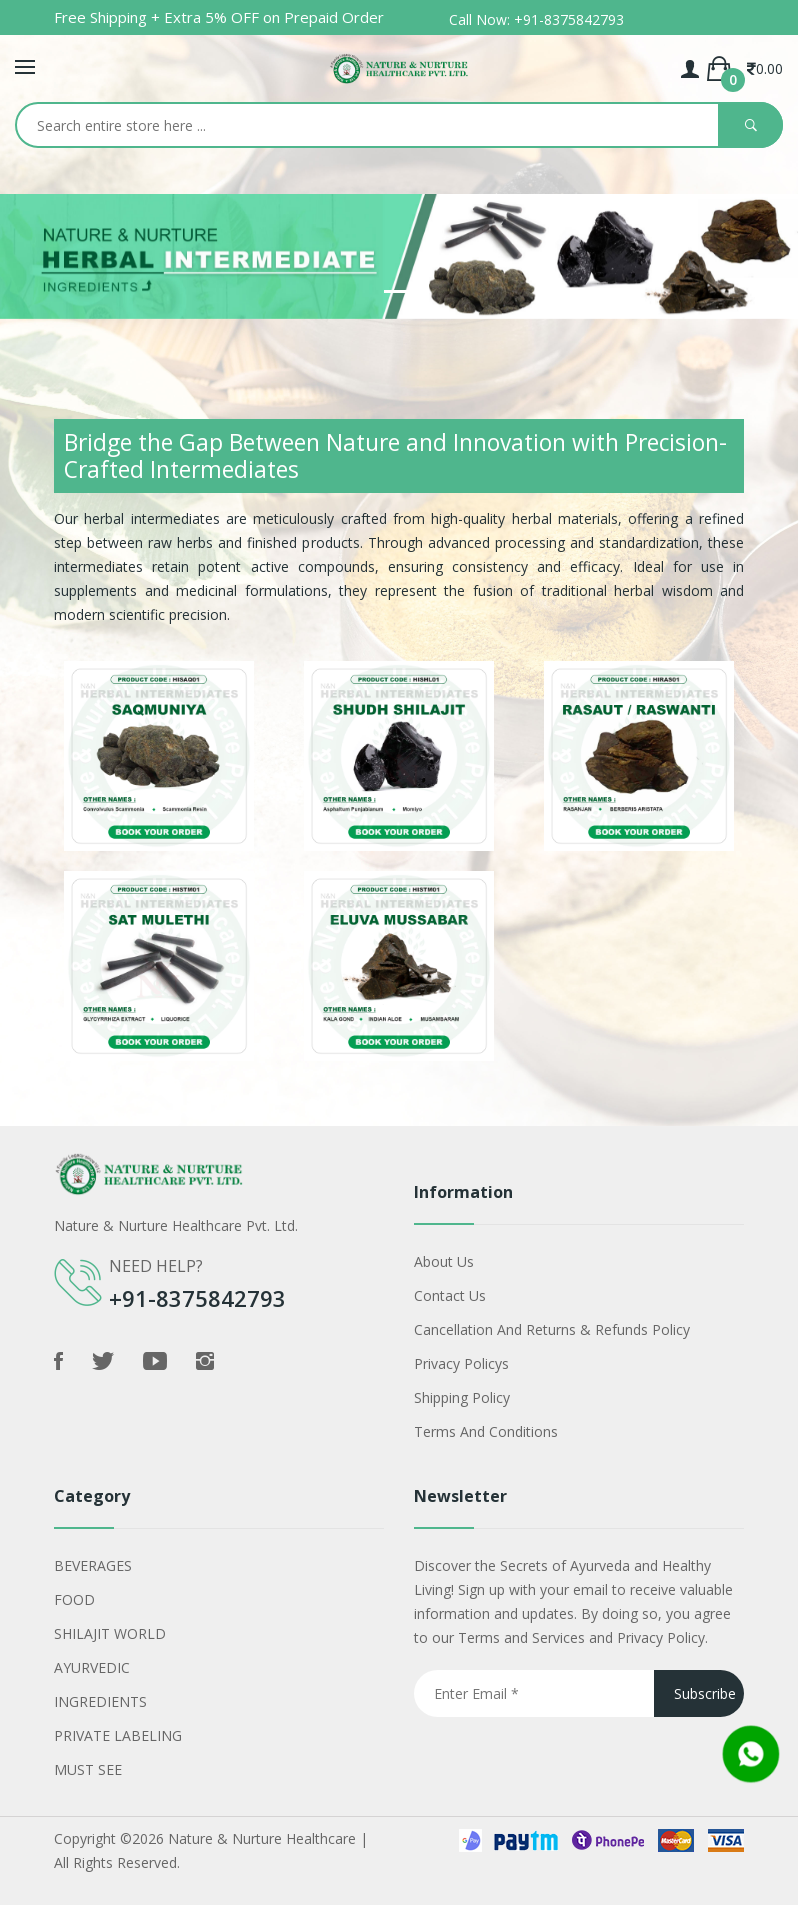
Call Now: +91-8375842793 (536, 19)
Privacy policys (461, 1363)
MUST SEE (88, 1769)
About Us (444, 1261)
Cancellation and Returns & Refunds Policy (552, 1329)
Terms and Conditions (486, 1431)
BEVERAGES (93, 1565)
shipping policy (462, 1397)
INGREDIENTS (100, 1701)
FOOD (74, 1599)
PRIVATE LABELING (118, 1735)
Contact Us (450, 1295)
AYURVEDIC (92, 1667)
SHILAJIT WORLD (110, 1633)
